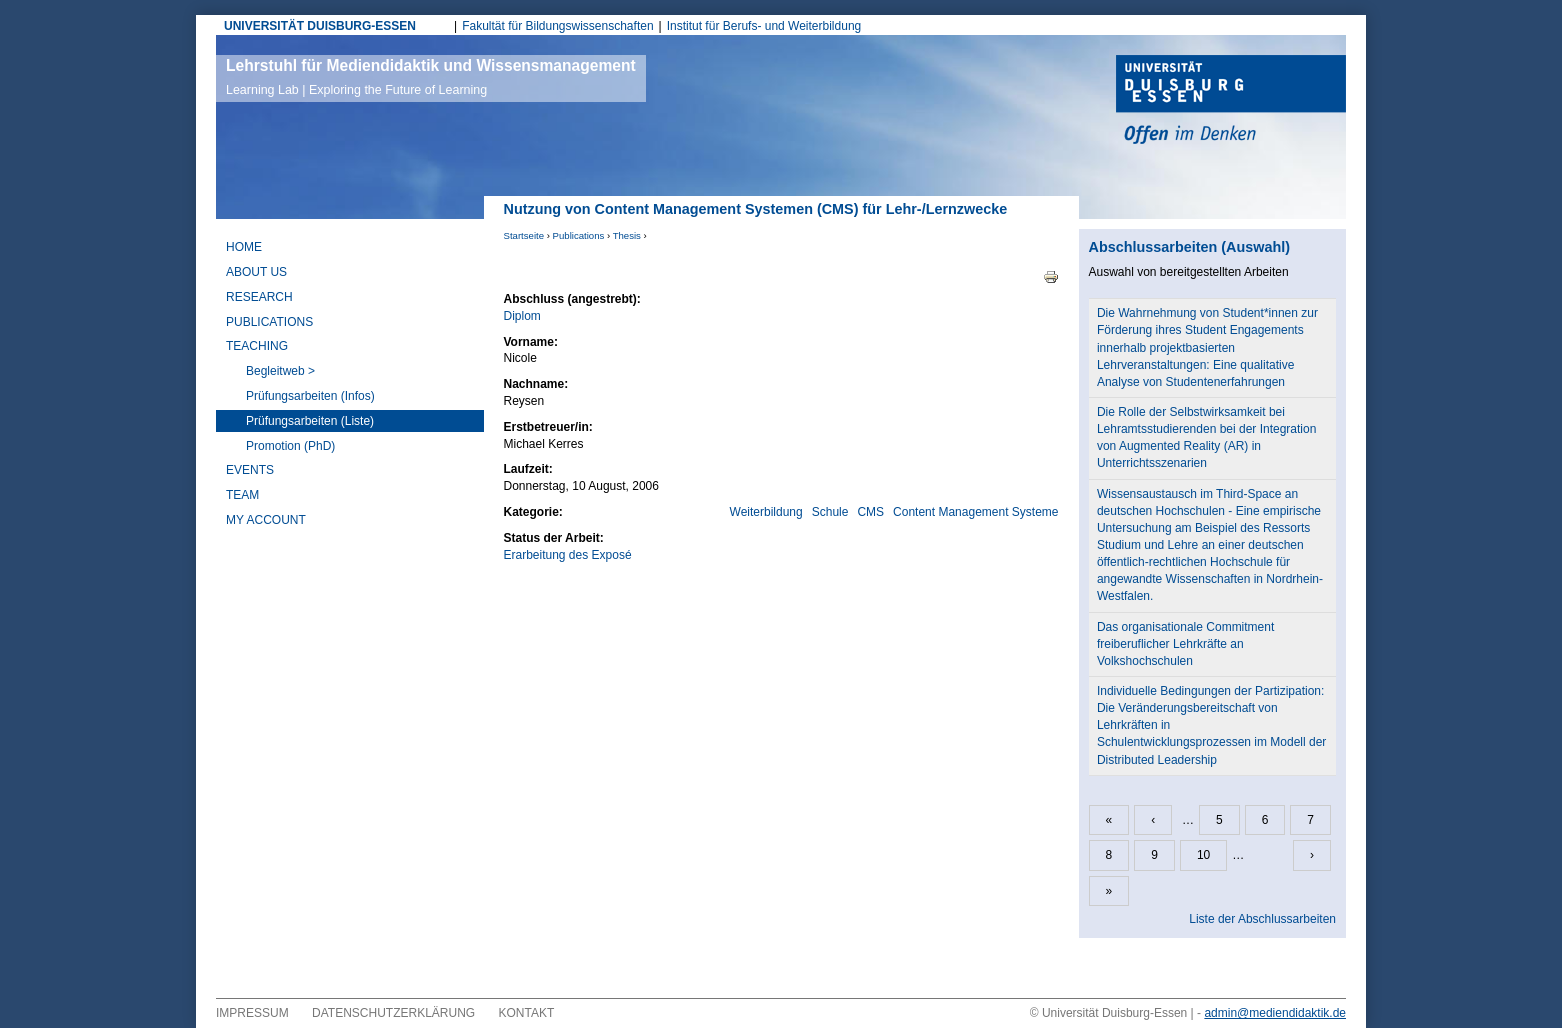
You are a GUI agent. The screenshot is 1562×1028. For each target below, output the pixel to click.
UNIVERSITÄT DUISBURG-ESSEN (320, 26)
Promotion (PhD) (290, 446)
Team (242, 495)
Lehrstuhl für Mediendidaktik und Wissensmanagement (431, 77)
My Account (266, 520)
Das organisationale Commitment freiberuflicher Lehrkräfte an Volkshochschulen (1185, 644)
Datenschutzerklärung (393, 1013)
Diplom (522, 316)
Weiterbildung (766, 512)
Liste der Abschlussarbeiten (1262, 919)
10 (1203, 855)
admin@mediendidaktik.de (1275, 1013)
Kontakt (527, 1013)
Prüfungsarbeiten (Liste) (310, 421)
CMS (870, 512)
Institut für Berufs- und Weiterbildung (764, 26)
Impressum (252, 1013)
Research (259, 297)
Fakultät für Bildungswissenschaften (557, 26)
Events (250, 470)
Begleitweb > (280, 371)
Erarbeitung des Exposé (568, 555)
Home (244, 247)
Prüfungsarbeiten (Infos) (310, 396)
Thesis (627, 235)
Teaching (257, 346)
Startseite (524, 235)
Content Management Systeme (975, 512)
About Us (256, 272)
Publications (579, 235)
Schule (830, 512)
